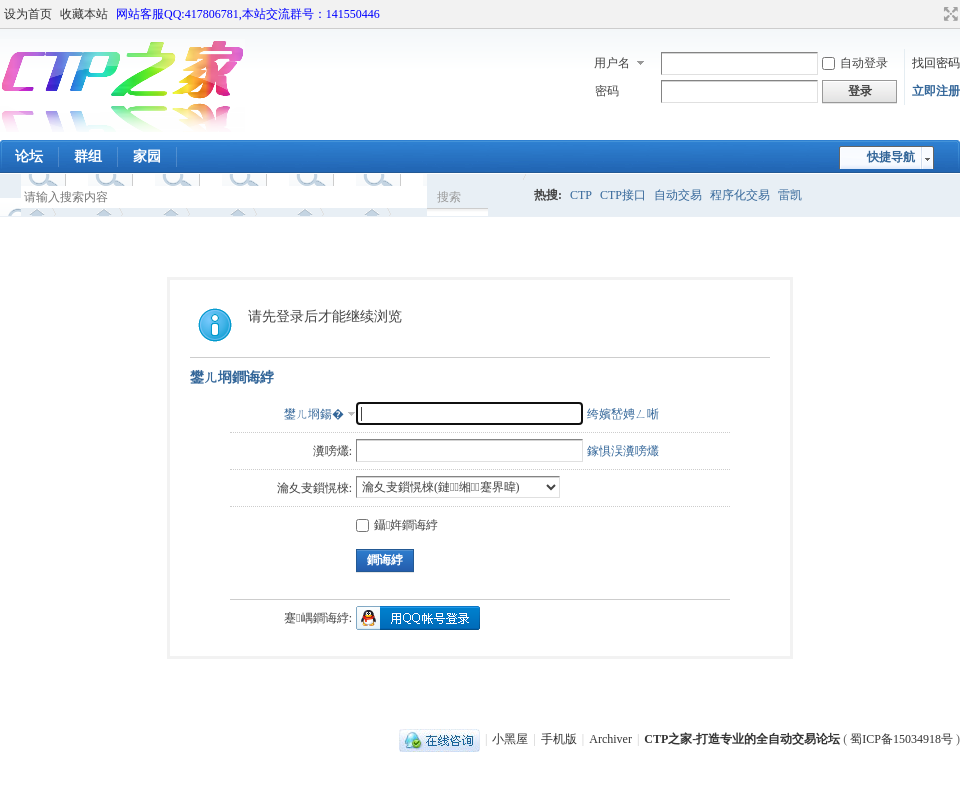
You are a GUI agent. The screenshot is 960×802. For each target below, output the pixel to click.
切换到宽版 (948, 14)
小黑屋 (510, 739)
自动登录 (855, 63)
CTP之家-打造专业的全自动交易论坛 (742, 739)
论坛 (29, 156)
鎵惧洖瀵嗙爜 (623, 451)
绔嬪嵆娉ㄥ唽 (623, 414)
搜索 (449, 197)
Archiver (610, 739)
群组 (88, 156)
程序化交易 (740, 195)
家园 (147, 156)
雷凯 (790, 195)
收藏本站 (84, 14)
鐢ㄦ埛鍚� (314, 414)
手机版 (559, 739)
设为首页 (28, 14)
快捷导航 (891, 157)
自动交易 (678, 195)
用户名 (612, 63)
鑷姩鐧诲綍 (397, 525)
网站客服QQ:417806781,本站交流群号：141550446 (248, 14)
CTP (581, 195)
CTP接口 (623, 195)
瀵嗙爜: (332, 451)
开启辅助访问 (932, 14)
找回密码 (936, 63)
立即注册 (936, 91)
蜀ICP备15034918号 (901, 739)
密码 (607, 91)
